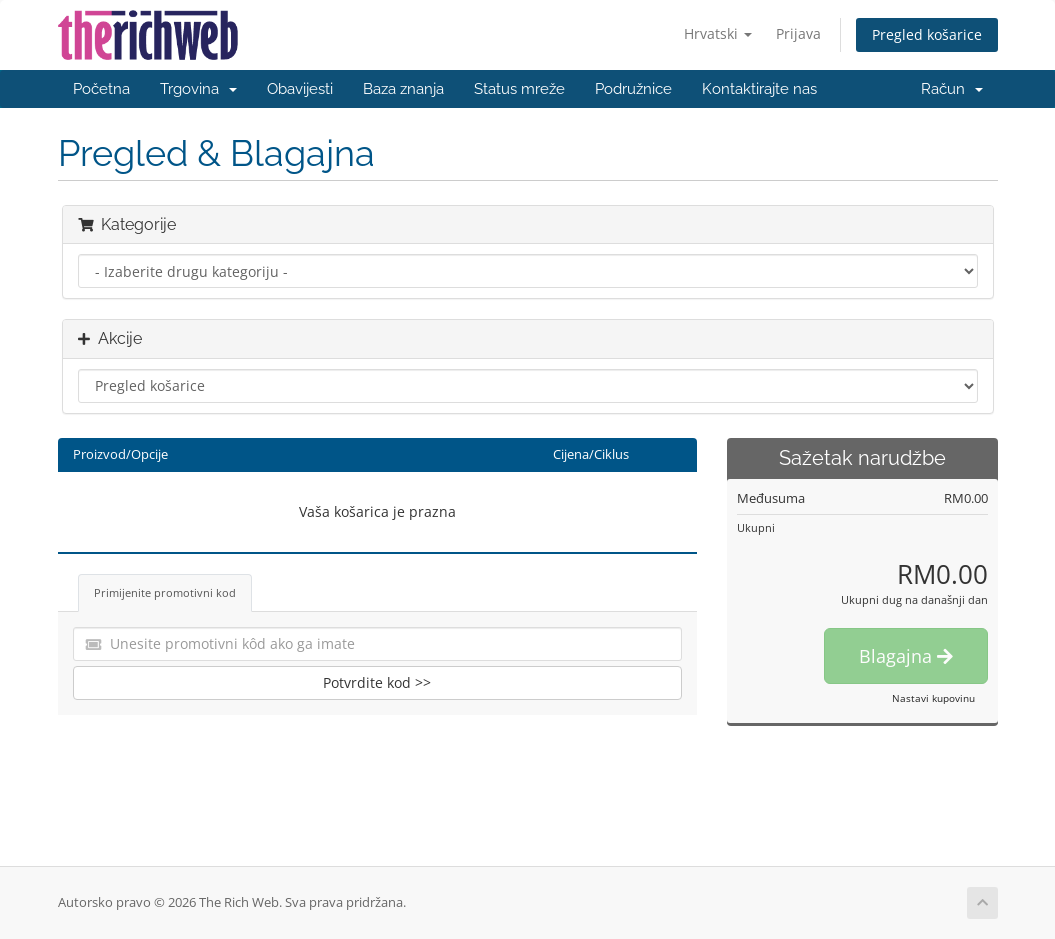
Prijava (798, 33)
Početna (101, 89)
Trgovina (198, 89)
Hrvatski (718, 33)
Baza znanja (403, 89)
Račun (952, 89)
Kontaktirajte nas (759, 89)
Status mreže (519, 89)
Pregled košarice (927, 34)
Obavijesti (300, 89)
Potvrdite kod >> (377, 682)
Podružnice (633, 89)
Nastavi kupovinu (933, 698)
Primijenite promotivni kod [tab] (165, 592)
